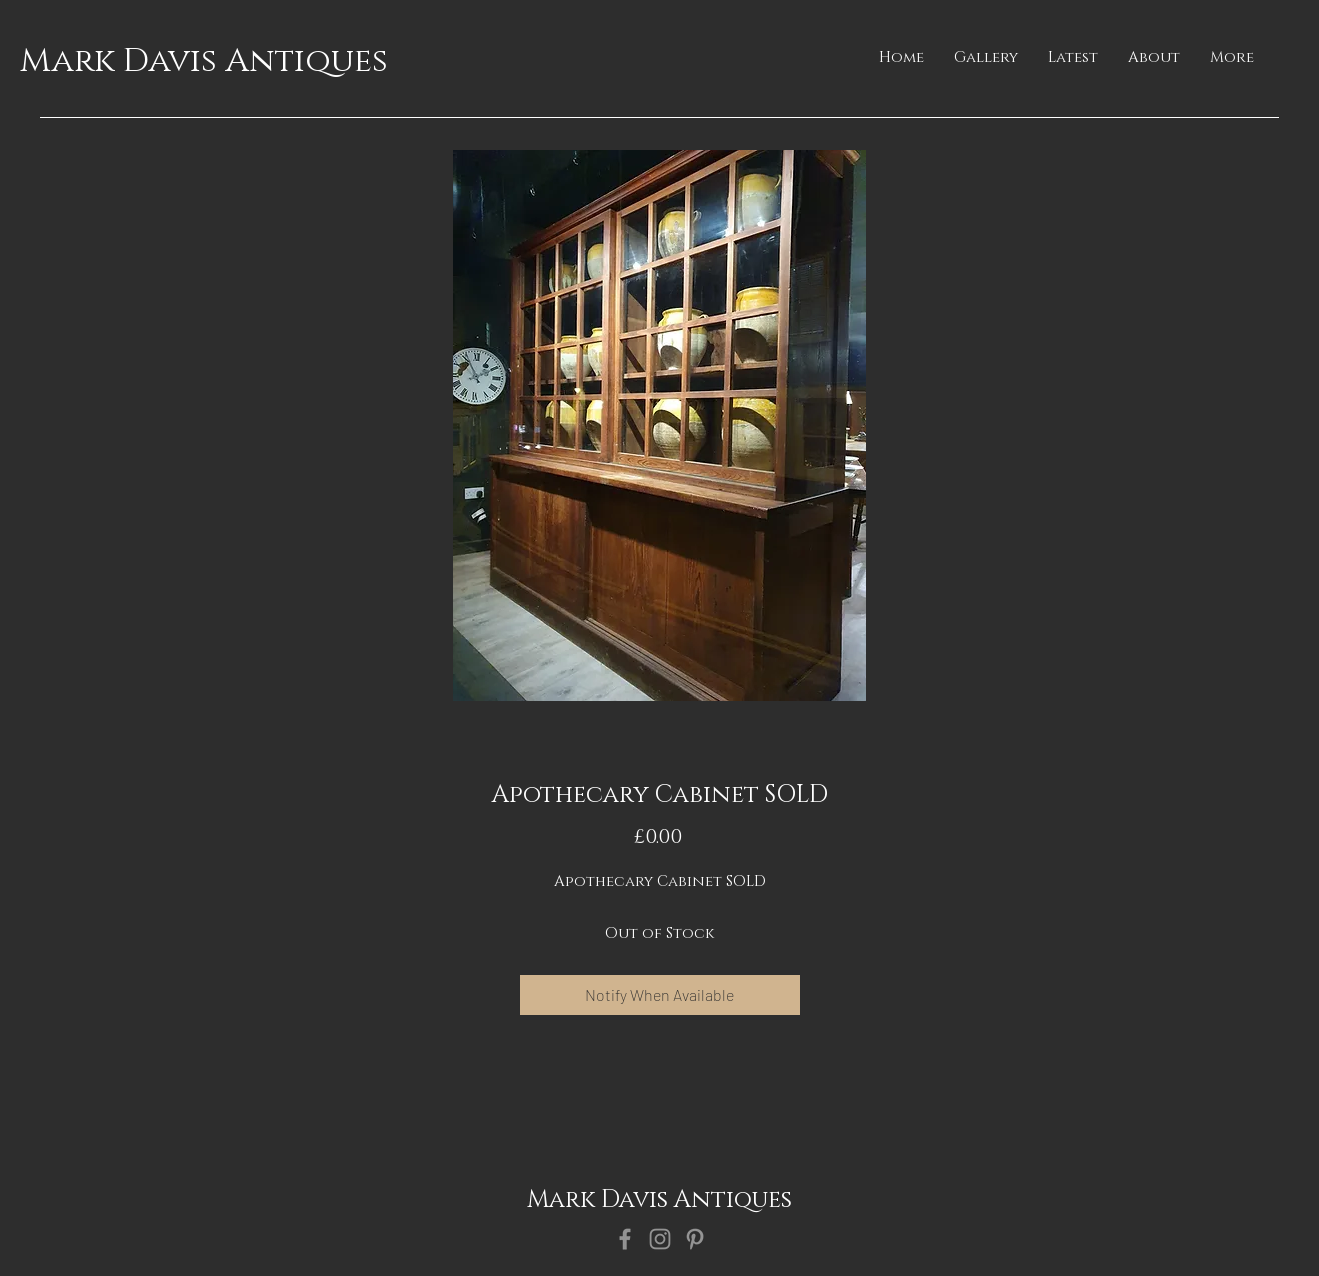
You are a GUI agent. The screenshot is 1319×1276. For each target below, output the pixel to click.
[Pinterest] (695, 1239)
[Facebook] (625, 1239)
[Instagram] (660, 1239)
